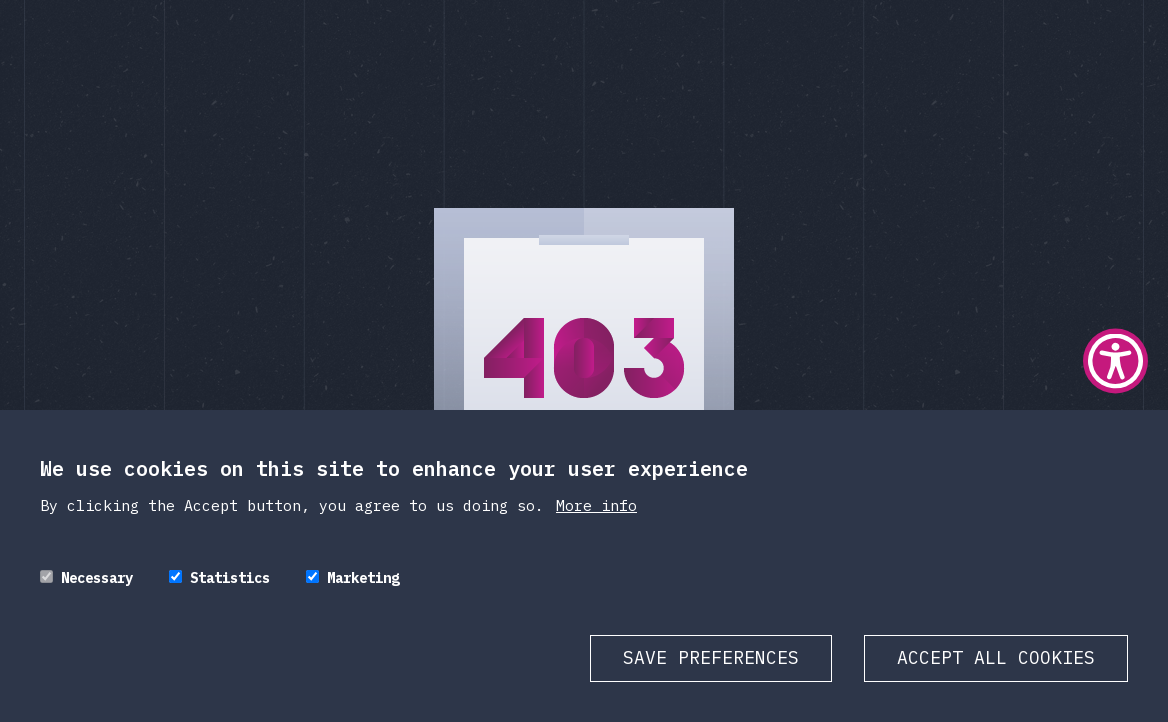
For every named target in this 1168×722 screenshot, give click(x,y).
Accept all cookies (996, 657)
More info (596, 505)
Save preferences (711, 657)
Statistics (230, 578)
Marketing (363, 578)
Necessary (97, 578)
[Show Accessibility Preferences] (1115, 361)
